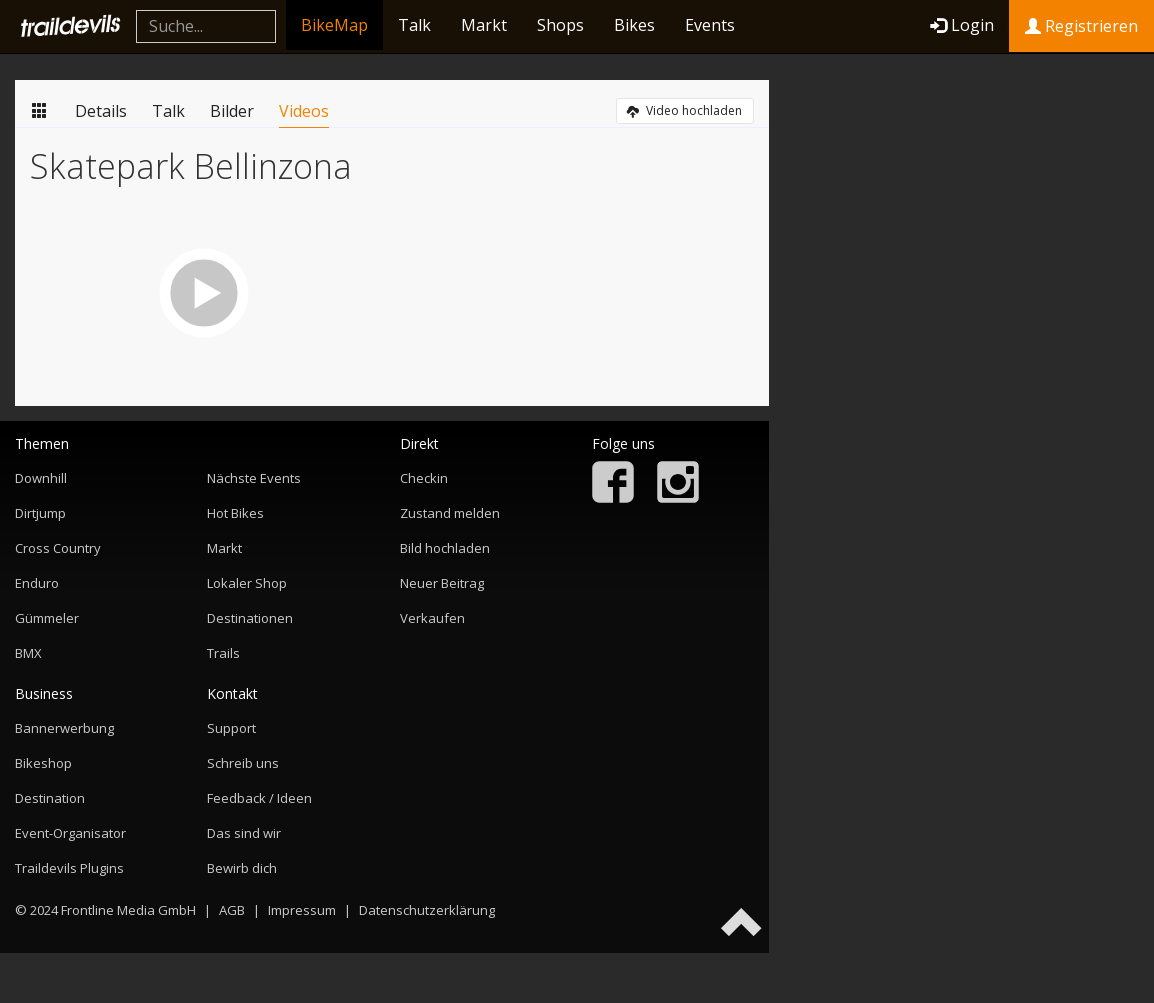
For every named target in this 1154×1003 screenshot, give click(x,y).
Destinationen (250, 618)
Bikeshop (43, 763)
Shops (560, 25)
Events (710, 25)
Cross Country (58, 548)
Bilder (232, 111)
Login (962, 25)
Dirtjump (40, 513)
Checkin (424, 478)
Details (101, 111)
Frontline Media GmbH (128, 910)
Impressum (302, 910)
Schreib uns (243, 763)
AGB (232, 910)
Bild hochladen (445, 548)
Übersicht (40, 110)
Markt (484, 25)
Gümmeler (47, 618)
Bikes (634, 25)
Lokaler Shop (247, 583)
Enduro (37, 583)
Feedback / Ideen (259, 798)
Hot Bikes (235, 513)
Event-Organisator (70, 833)
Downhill (41, 478)
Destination (50, 798)
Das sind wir (244, 833)
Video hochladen (684, 110)
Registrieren (1081, 26)
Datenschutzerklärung (427, 910)
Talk (414, 25)
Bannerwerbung (64, 728)
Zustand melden (450, 513)
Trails (223, 653)
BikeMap (334, 25)
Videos (304, 111)
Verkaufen (432, 618)
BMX (28, 653)
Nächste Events (254, 478)
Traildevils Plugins (69, 868)
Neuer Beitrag (442, 583)
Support (231, 728)
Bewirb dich (242, 868)
